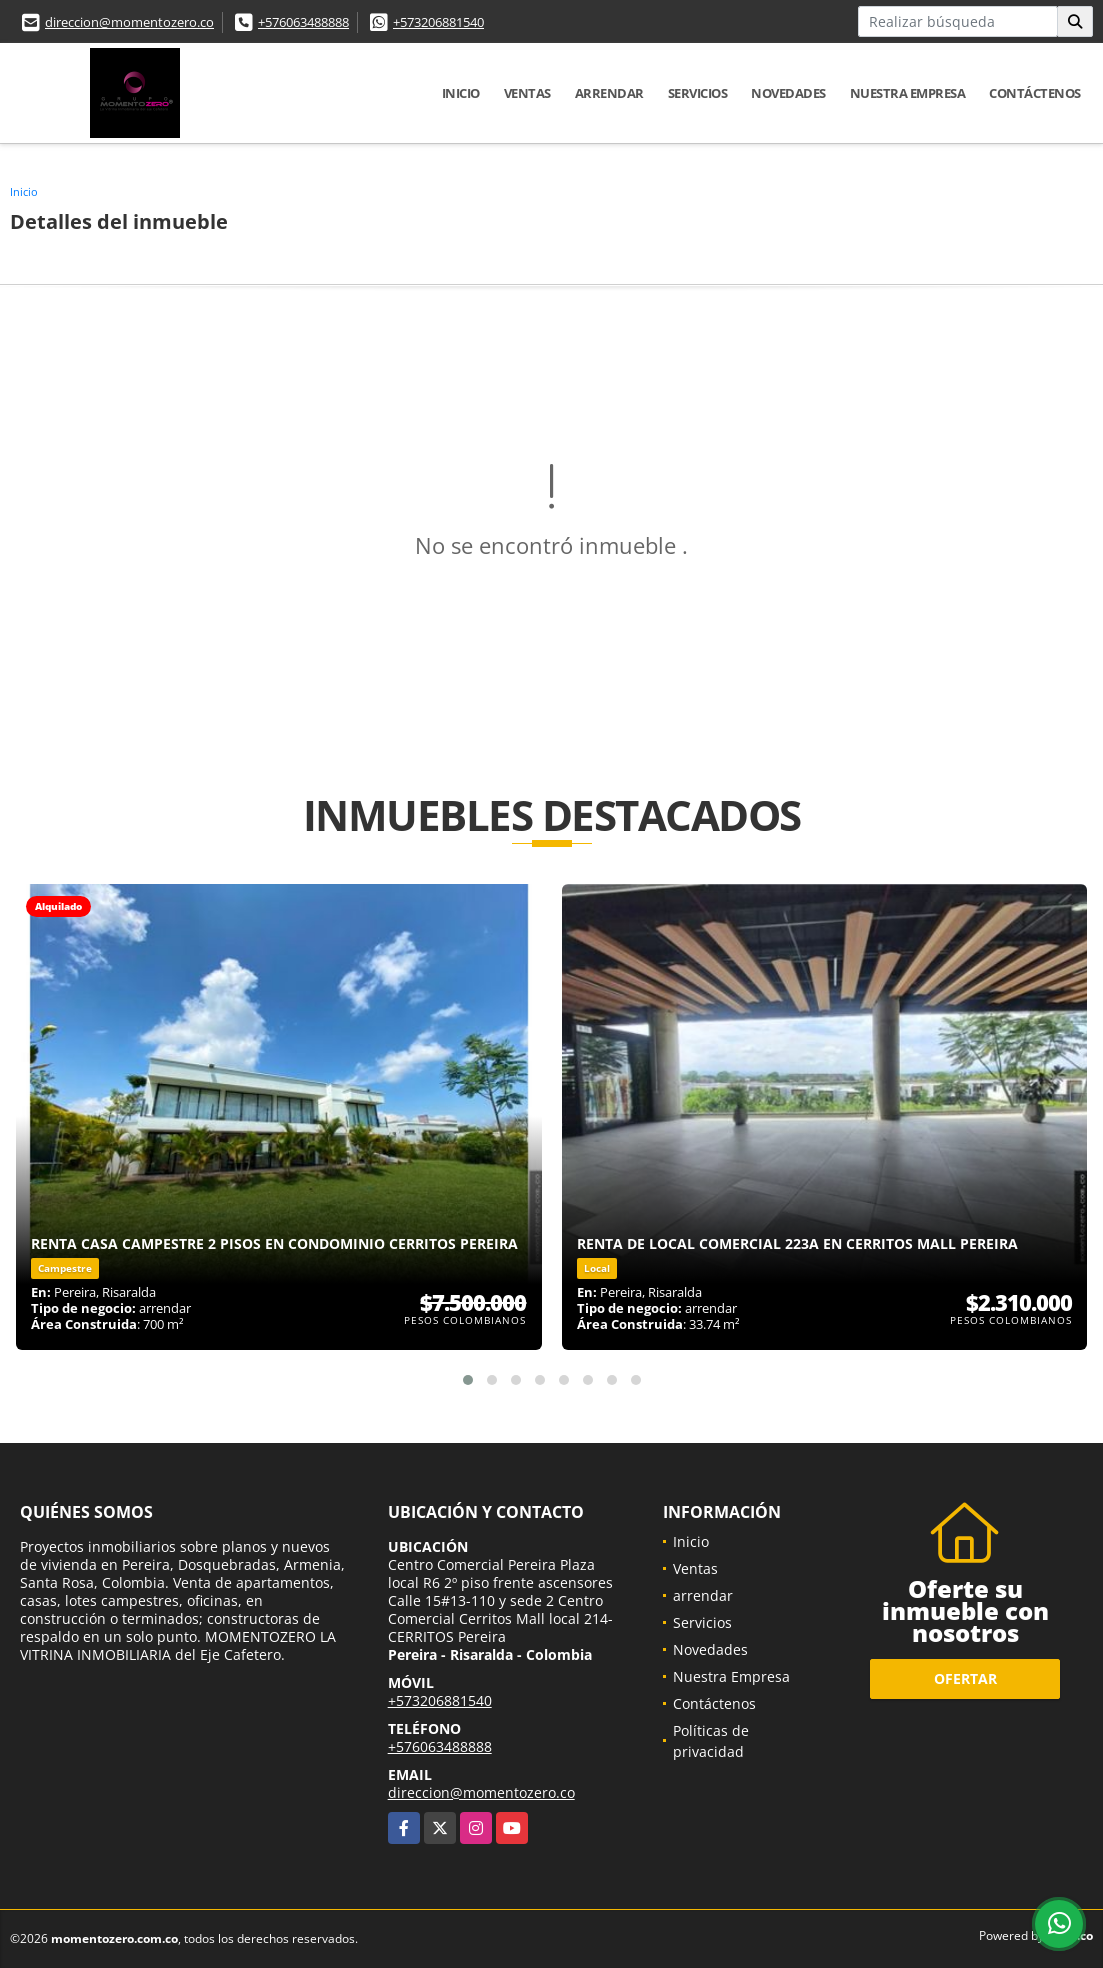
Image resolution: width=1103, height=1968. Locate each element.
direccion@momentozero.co (129, 22)
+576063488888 (303, 22)
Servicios (698, 93)
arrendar (609, 93)
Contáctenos (1035, 93)
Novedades (788, 93)
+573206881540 (438, 22)
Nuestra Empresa (908, 93)
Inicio (461, 93)
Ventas (527, 93)
